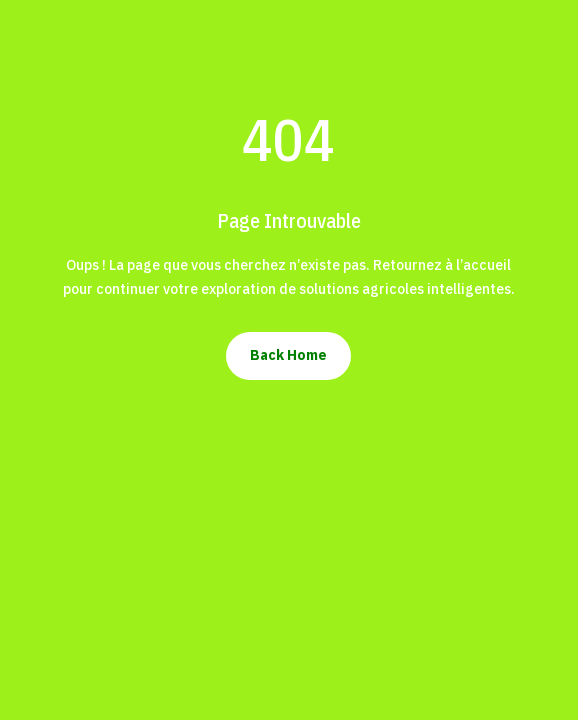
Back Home (288, 355)
